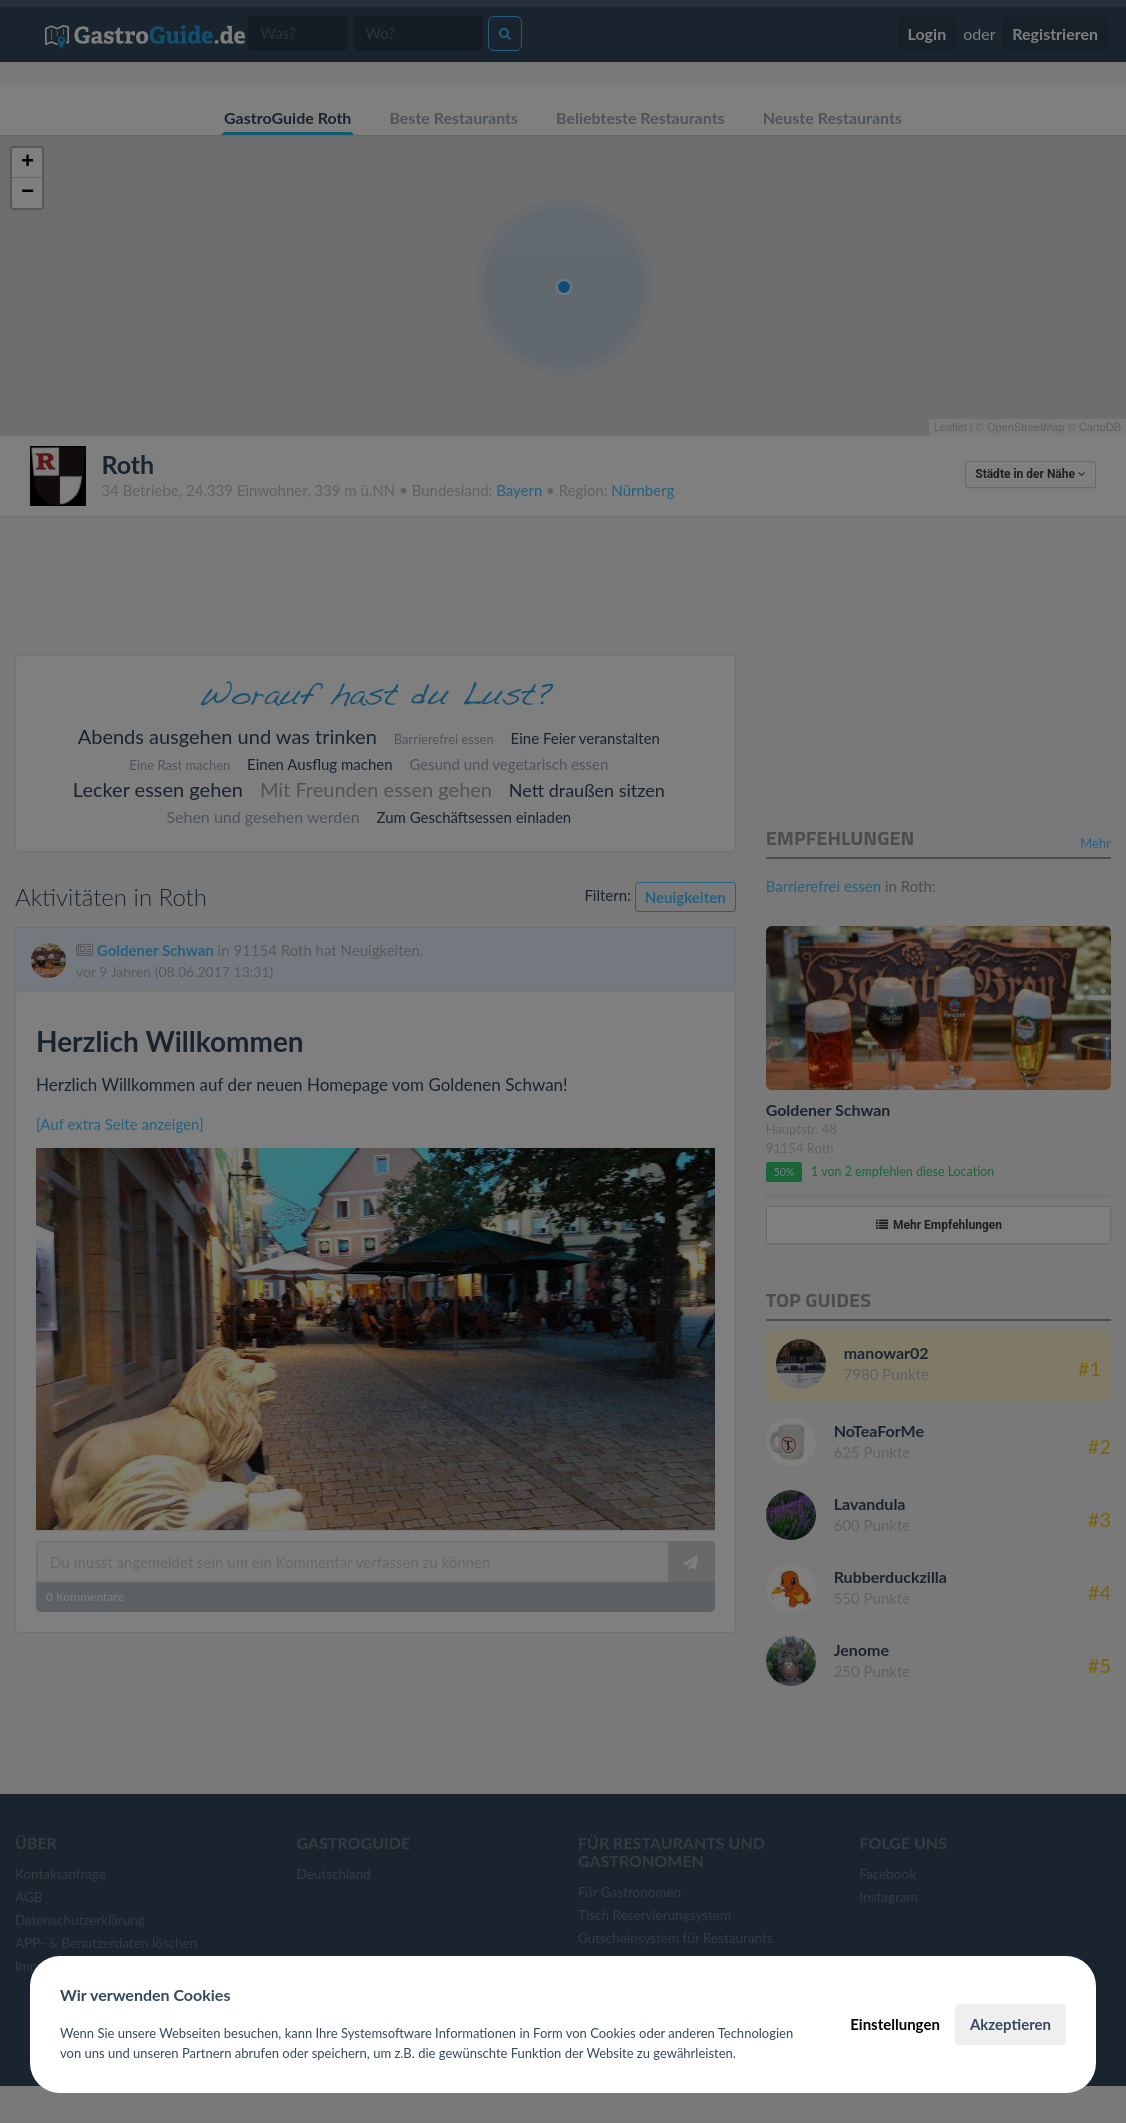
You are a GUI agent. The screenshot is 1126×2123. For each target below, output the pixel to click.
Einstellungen (895, 2024)
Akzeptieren (1010, 2024)
